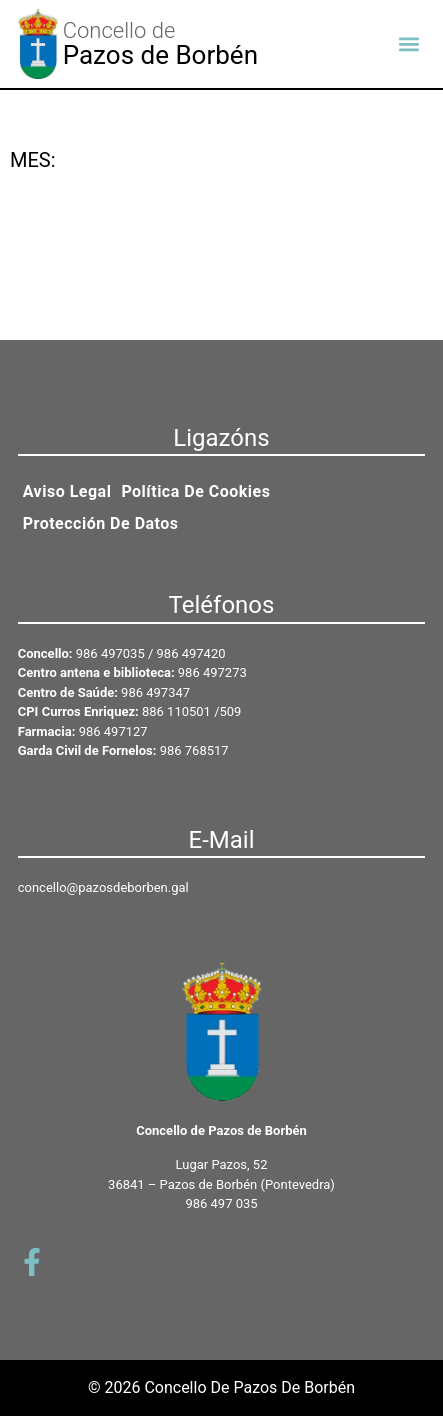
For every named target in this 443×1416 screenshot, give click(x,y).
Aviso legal (67, 491)
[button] (408, 43)
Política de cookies (195, 491)
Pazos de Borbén (160, 55)
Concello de (119, 30)
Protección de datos (101, 523)
